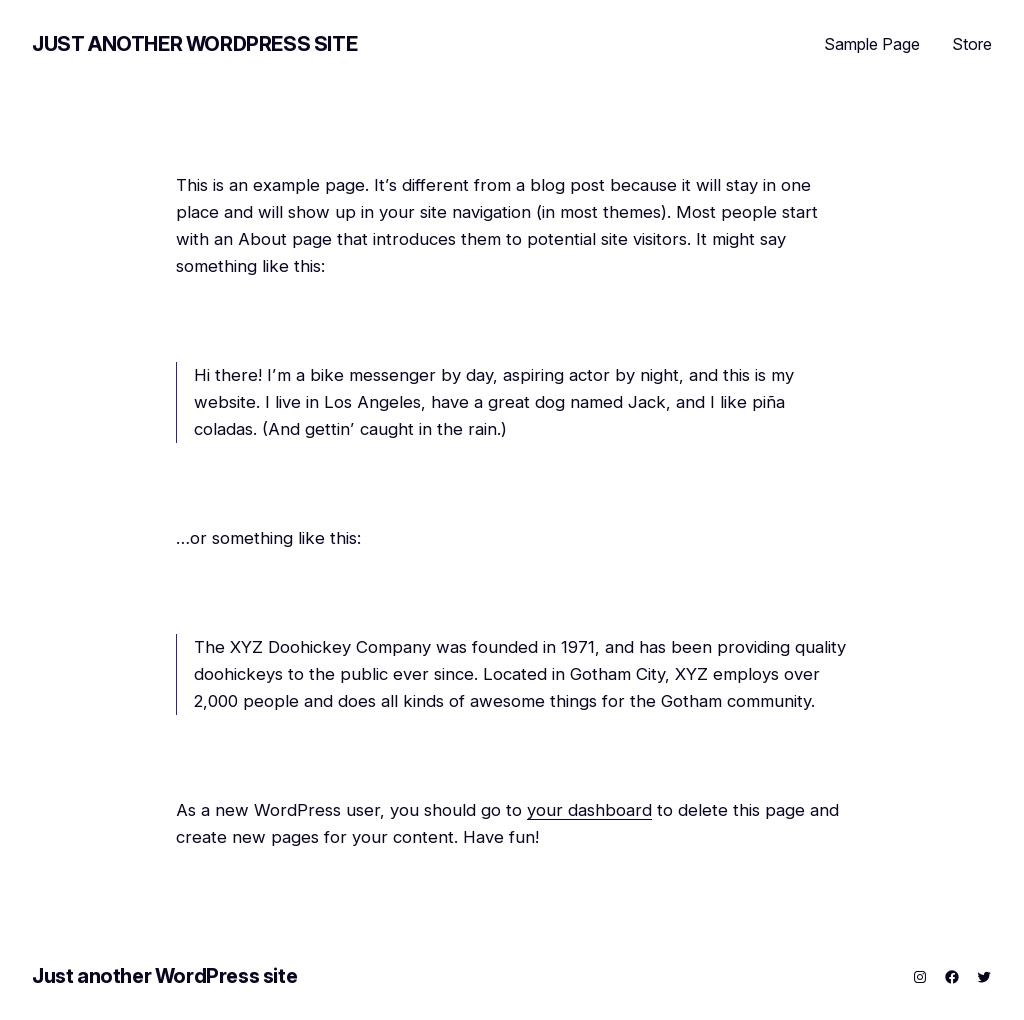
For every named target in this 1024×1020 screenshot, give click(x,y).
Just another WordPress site (194, 44)
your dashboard (589, 810)
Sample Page (872, 44)
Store (972, 44)
